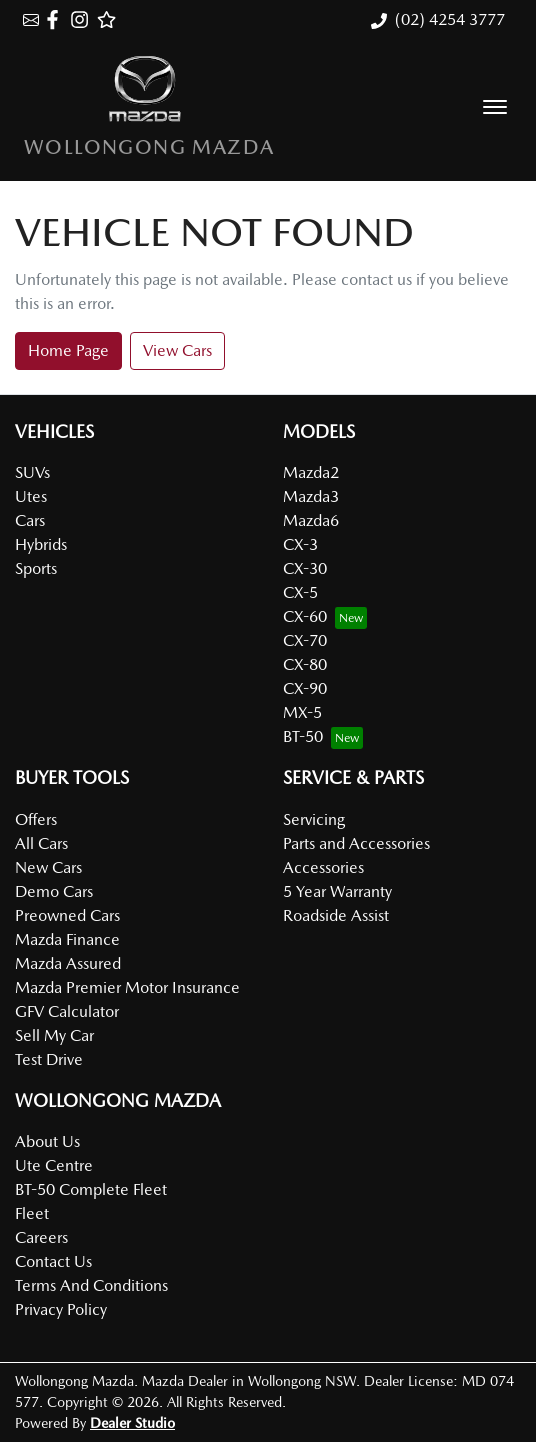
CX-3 (300, 544)
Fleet (32, 1213)
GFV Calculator (67, 1011)
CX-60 (305, 616)
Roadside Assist (336, 915)
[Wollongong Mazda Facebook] (56, 19)
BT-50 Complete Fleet (91, 1189)
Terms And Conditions (91, 1285)
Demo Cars (54, 891)
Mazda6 (311, 520)
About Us (47, 1141)
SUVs (32, 472)
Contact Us (53, 1261)
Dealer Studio (132, 1423)
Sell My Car (54, 1035)
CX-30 (305, 568)
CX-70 (305, 640)
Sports (36, 568)
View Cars (177, 350)
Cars (30, 520)
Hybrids (41, 544)
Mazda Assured (68, 963)
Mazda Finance (67, 939)
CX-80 (305, 664)
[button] (495, 107)
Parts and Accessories (356, 843)
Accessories (323, 867)
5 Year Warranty (337, 891)
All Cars (41, 843)
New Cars (48, 867)
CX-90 (305, 688)
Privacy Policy (61, 1309)
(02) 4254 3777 (450, 19)
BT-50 (303, 736)
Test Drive (49, 1059)
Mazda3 (311, 496)
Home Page (68, 350)
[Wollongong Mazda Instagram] (83, 19)
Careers (41, 1237)
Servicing (314, 819)
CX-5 (300, 592)
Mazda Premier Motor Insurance (127, 987)
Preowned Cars (67, 915)
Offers (36, 819)
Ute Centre (54, 1165)
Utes (31, 496)
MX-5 (302, 712)
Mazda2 (311, 472)
